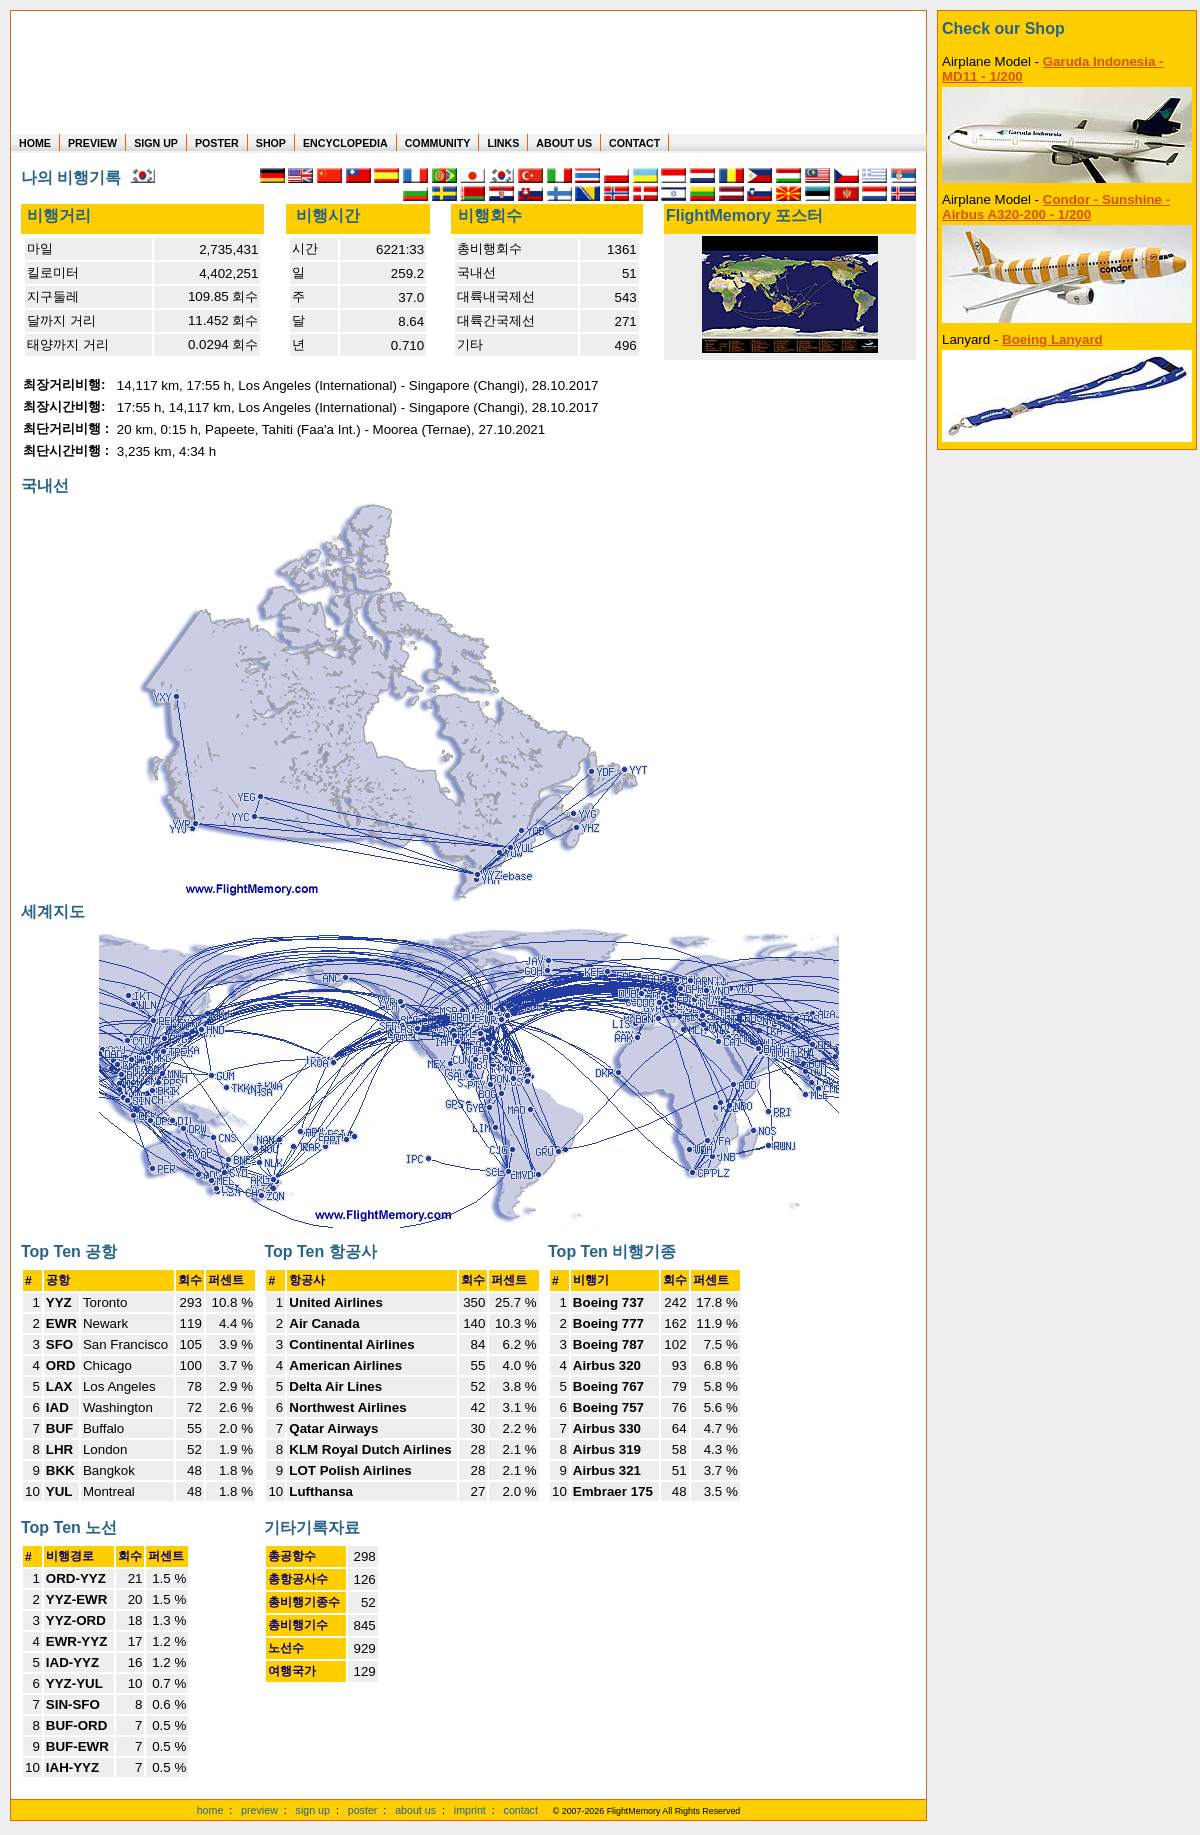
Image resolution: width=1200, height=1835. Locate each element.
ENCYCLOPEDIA (345, 143)
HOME (35, 143)
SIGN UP (156, 143)
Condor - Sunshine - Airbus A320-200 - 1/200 (1056, 207)
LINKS (503, 143)
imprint (470, 1810)
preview (259, 1810)
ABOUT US (564, 143)
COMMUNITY (438, 143)
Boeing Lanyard (1052, 339)
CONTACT (634, 143)
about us (415, 1810)
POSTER (217, 143)
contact (521, 1810)
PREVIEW (92, 143)
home (210, 1810)
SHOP (271, 143)
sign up (313, 1810)
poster (363, 1810)
